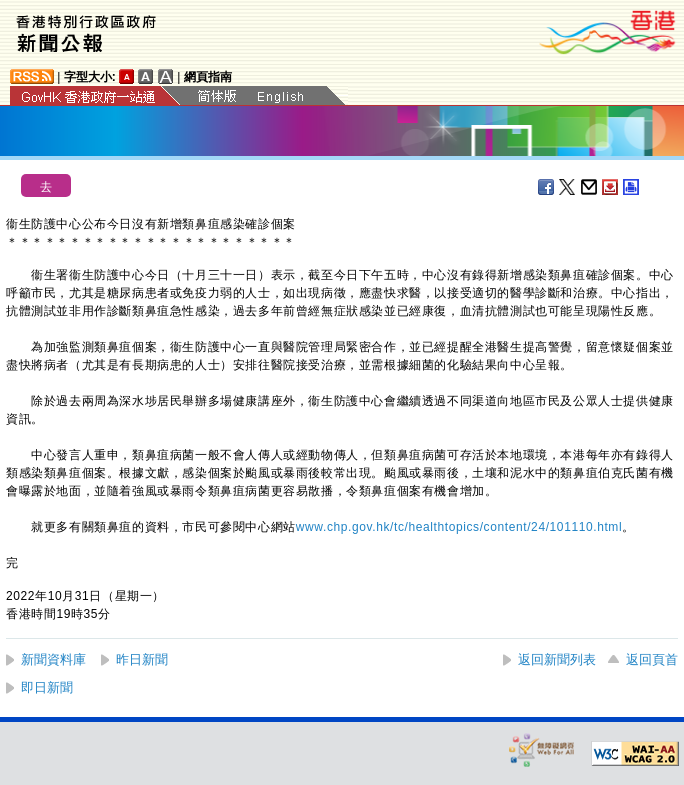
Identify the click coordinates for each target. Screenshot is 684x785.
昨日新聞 (142, 659)
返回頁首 (652, 659)
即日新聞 (47, 687)
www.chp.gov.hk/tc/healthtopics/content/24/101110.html (459, 527)
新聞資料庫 (53, 659)
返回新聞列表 (557, 659)
